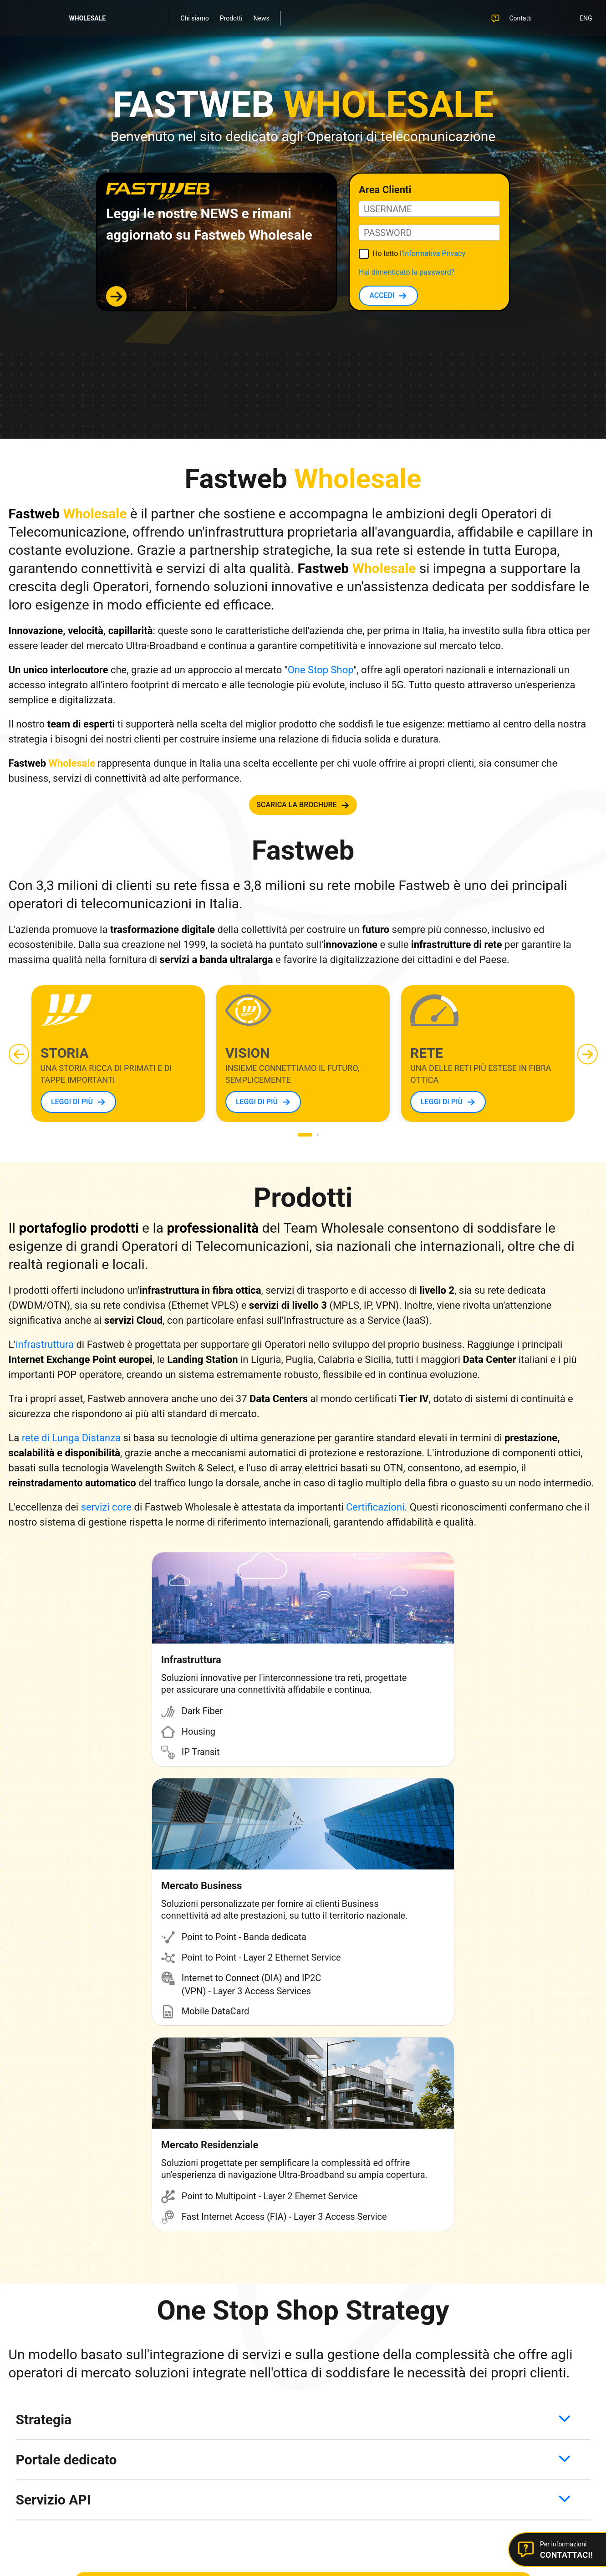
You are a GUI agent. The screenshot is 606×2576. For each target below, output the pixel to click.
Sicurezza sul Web (234, 2392)
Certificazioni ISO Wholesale (248, 2412)
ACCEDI (381, 295)
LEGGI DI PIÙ (71, 1101)
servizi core (106, 1507)
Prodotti (231, 18)
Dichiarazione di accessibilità (458, 2469)
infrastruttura (44, 1344)
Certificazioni (375, 1507)
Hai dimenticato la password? (406, 272)
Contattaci (436, 2330)
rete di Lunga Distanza (71, 1438)
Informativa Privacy (434, 253)
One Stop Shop (321, 670)
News (262, 18)
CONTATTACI (297, 2220)
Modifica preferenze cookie (365, 2469)
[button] (587, 1054)
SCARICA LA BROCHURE (296, 804)
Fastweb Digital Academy (244, 2371)
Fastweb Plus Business (241, 2351)
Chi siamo (195, 18)
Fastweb (221, 2310)
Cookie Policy (295, 2469)
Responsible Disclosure (242, 2433)
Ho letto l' (418, 253)
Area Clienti (437, 2310)
